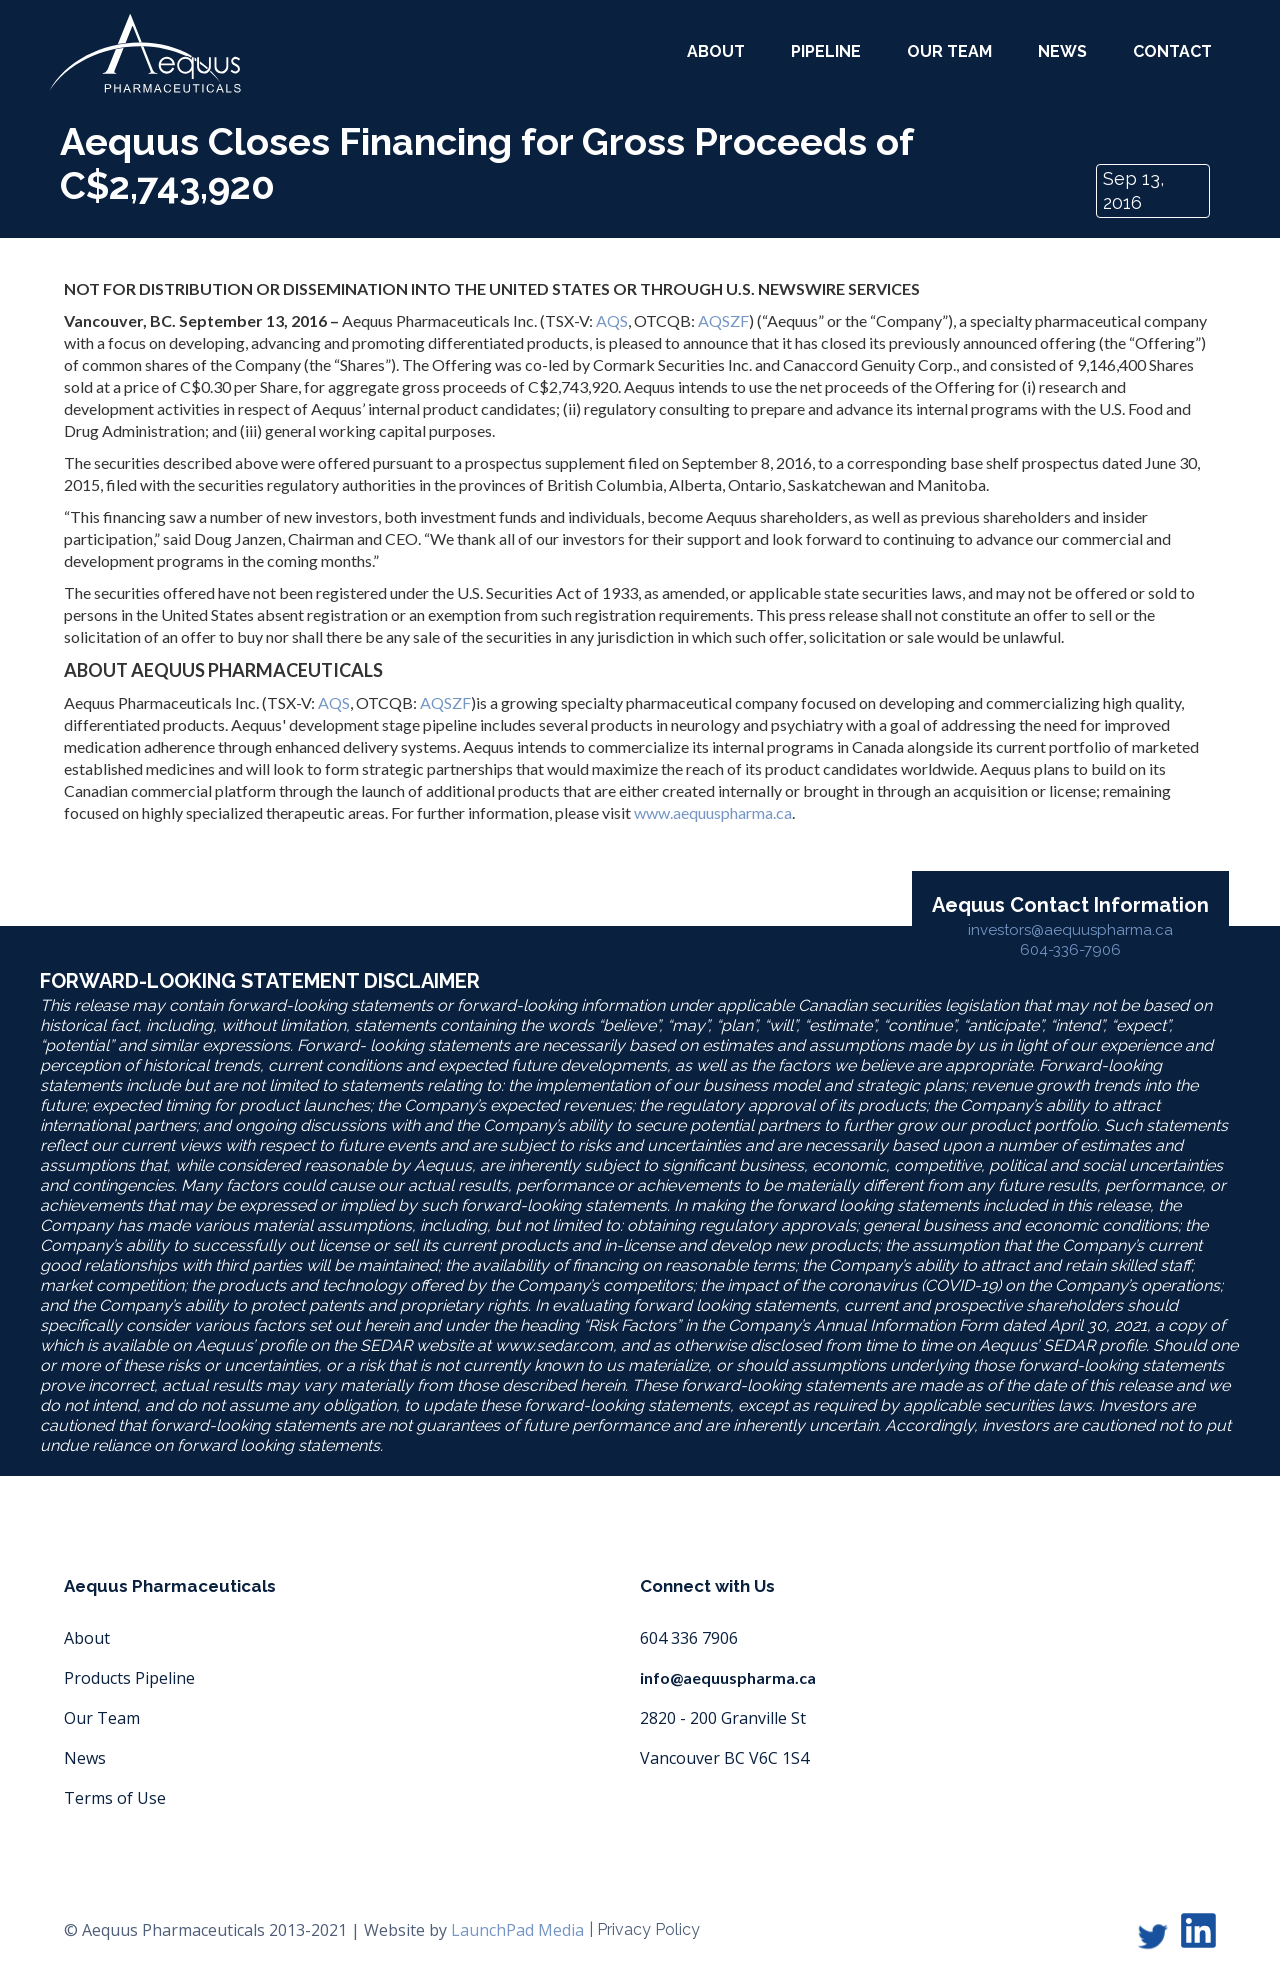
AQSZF (723, 320)
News (1062, 51)
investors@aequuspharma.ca (1070, 930)
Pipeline (826, 51)
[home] (145, 53)
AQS (612, 320)
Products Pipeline (129, 1678)
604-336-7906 (1070, 950)
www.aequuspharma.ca (713, 812)
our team (949, 51)
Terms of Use (115, 1798)
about (716, 51)
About (87, 1638)
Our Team (102, 1718)
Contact (1172, 51)
